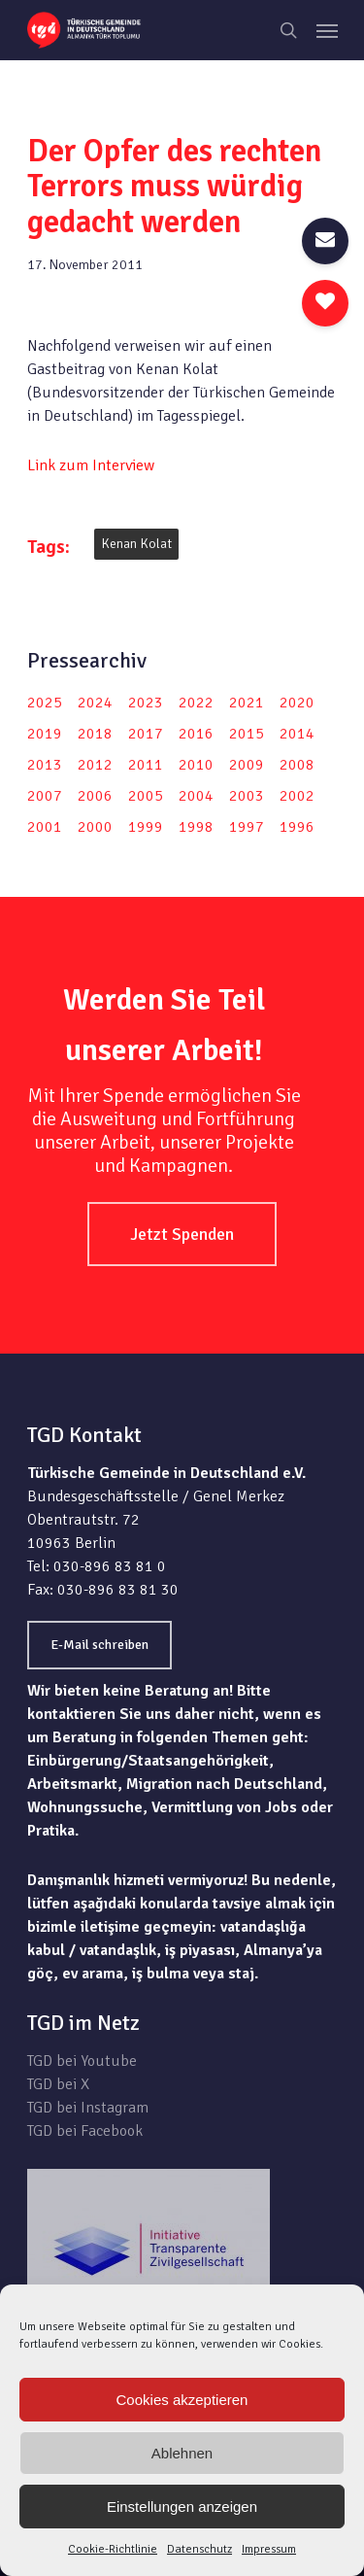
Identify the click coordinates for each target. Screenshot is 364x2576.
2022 (196, 702)
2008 (297, 764)
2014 (297, 733)
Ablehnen (182, 2453)
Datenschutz (199, 2549)
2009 (246, 764)
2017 (145, 733)
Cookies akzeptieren (182, 2399)
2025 (44, 702)
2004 (196, 796)
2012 (95, 764)
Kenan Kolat (136, 543)
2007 (44, 796)
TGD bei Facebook (85, 2131)
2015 (246, 733)
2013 (44, 764)
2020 (297, 702)
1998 (196, 827)
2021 (246, 702)
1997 (246, 827)
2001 (44, 827)
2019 (44, 733)
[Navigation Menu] (327, 30)
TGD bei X (58, 2084)
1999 (145, 827)
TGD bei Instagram (88, 2107)
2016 (196, 733)
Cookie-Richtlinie (112, 2549)
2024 (95, 702)
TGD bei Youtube (82, 2061)
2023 (145, 702)
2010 (196, 764)
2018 (95, 733)
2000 (95, 827)
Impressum (269, 2549)
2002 (297, 796)
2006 (95, 796)
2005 (145, 796)
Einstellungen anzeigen (182, 2506)
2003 (246, 796)
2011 (145, 764)
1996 (297, 827)
